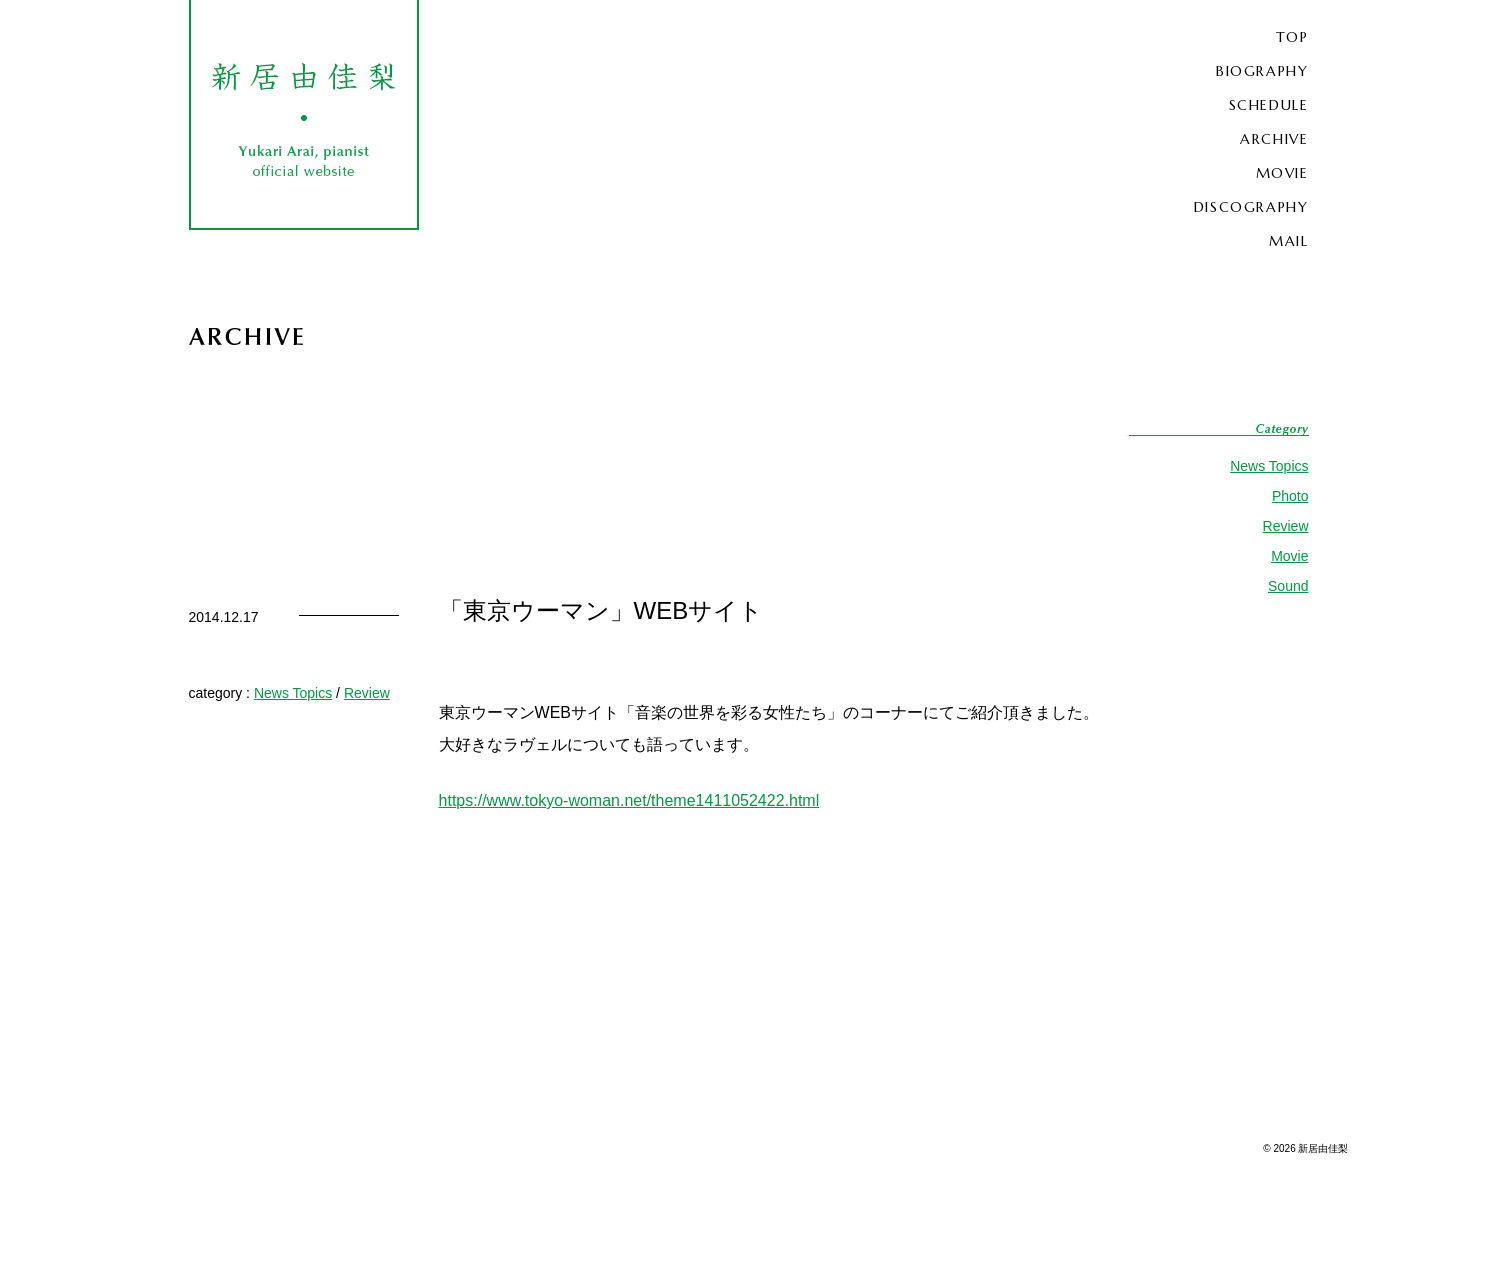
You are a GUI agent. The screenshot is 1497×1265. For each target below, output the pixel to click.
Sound (1288, 586)
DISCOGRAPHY (1251, 207)
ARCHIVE (1274, 139)
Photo (1290, 496)
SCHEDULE (1269, 105)
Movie (1289, 556)
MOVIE (1282, 173)
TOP (1292, 37)
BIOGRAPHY (1262, 71)
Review (1286, 526)
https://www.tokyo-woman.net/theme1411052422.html (629, 800)
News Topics (1269, 466)
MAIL (1288, 241)
